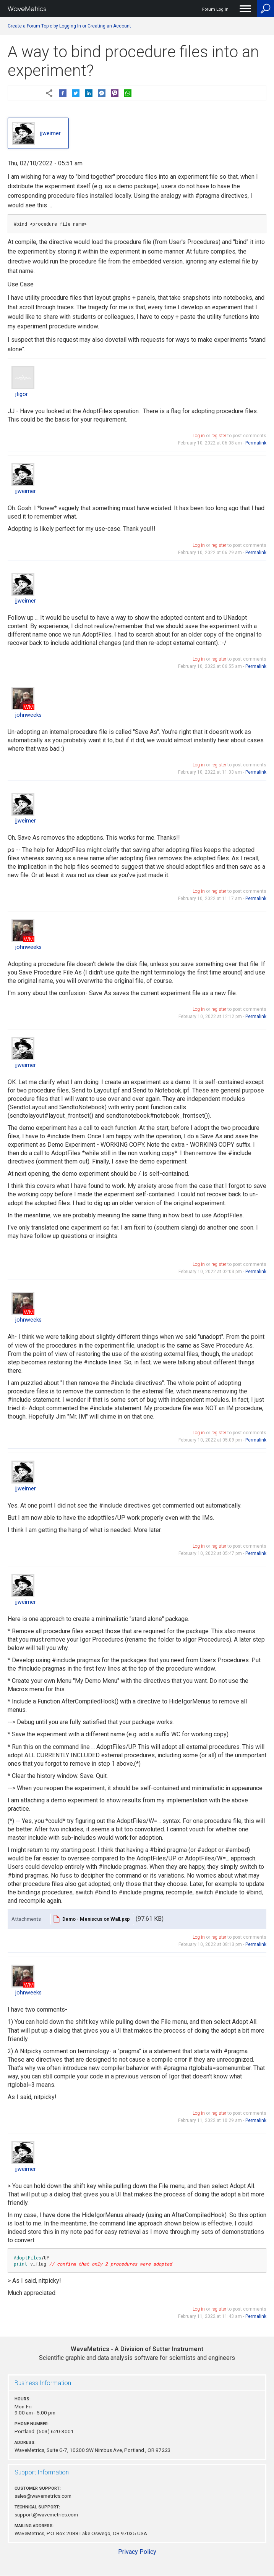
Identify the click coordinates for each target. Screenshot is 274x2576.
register (218, 435)
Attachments (26, 1919)
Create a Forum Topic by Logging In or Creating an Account (69, 26)
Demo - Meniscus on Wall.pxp (96, 1919)
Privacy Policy (137, 2551)
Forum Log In (215, 9)
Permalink (255, 443)
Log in (199, 435)
